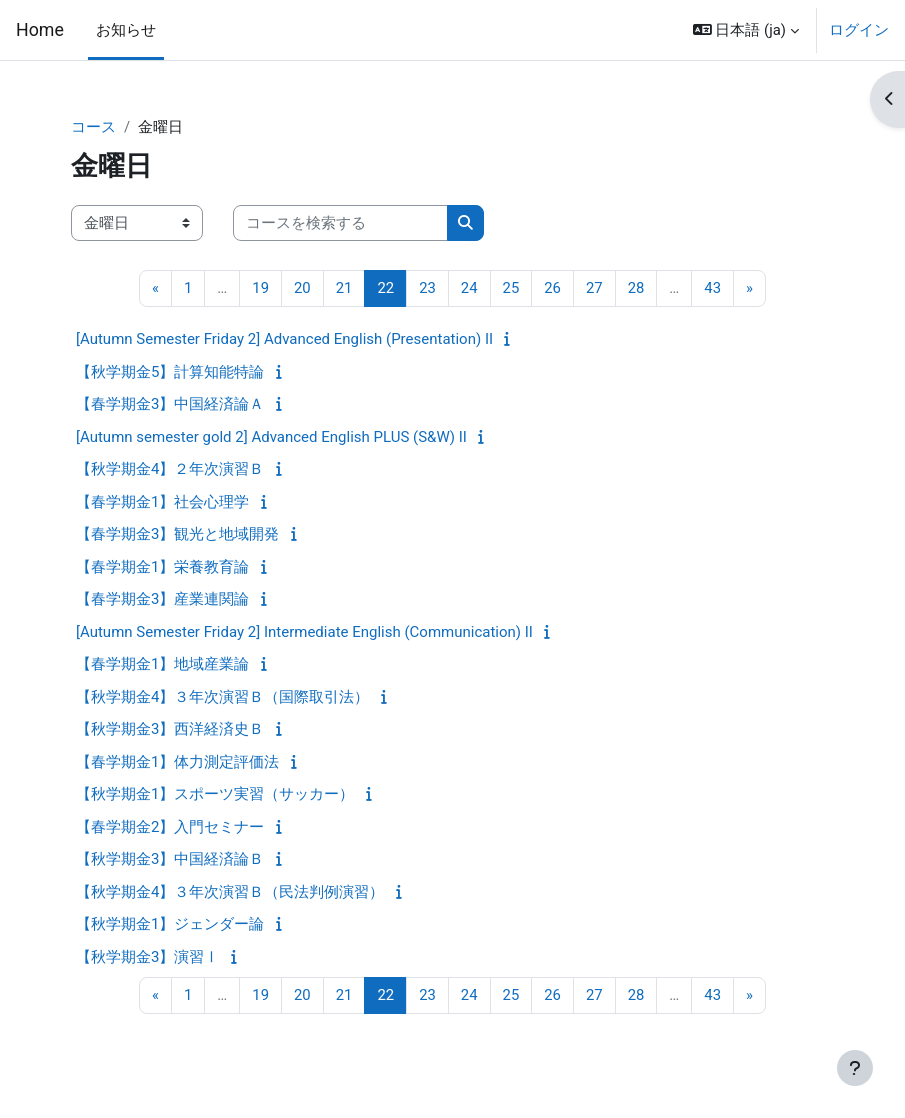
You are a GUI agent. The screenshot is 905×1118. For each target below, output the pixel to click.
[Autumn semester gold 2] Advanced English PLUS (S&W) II (271, 437)
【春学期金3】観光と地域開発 (177, 534)
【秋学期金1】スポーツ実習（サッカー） (215, 794)
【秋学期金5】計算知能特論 (170, 372)
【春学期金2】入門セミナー (170, 827)
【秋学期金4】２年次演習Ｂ (170, 469)
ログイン (859, 30)
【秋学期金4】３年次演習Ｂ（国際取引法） (222, 697)
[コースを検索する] (340, 223)
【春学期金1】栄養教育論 (162, 567)
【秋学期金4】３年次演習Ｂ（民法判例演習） (230, 892)
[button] (746, 30)
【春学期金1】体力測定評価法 (177, 762)
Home (40, 30)
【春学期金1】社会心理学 (162, 502)
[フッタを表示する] (855, 1068)
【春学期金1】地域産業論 (162, 664)
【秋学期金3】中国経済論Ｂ (170, 859)
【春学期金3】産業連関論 (162, 599)
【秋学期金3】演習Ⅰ (147, 957)
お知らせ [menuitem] (126, 30)
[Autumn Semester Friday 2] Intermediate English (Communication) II (304, 632)
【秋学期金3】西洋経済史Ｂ (170, 729)
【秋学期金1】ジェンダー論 (170, 924)
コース (93, 127)
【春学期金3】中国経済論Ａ (170, 404)
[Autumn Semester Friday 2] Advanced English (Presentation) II (284, 339)
